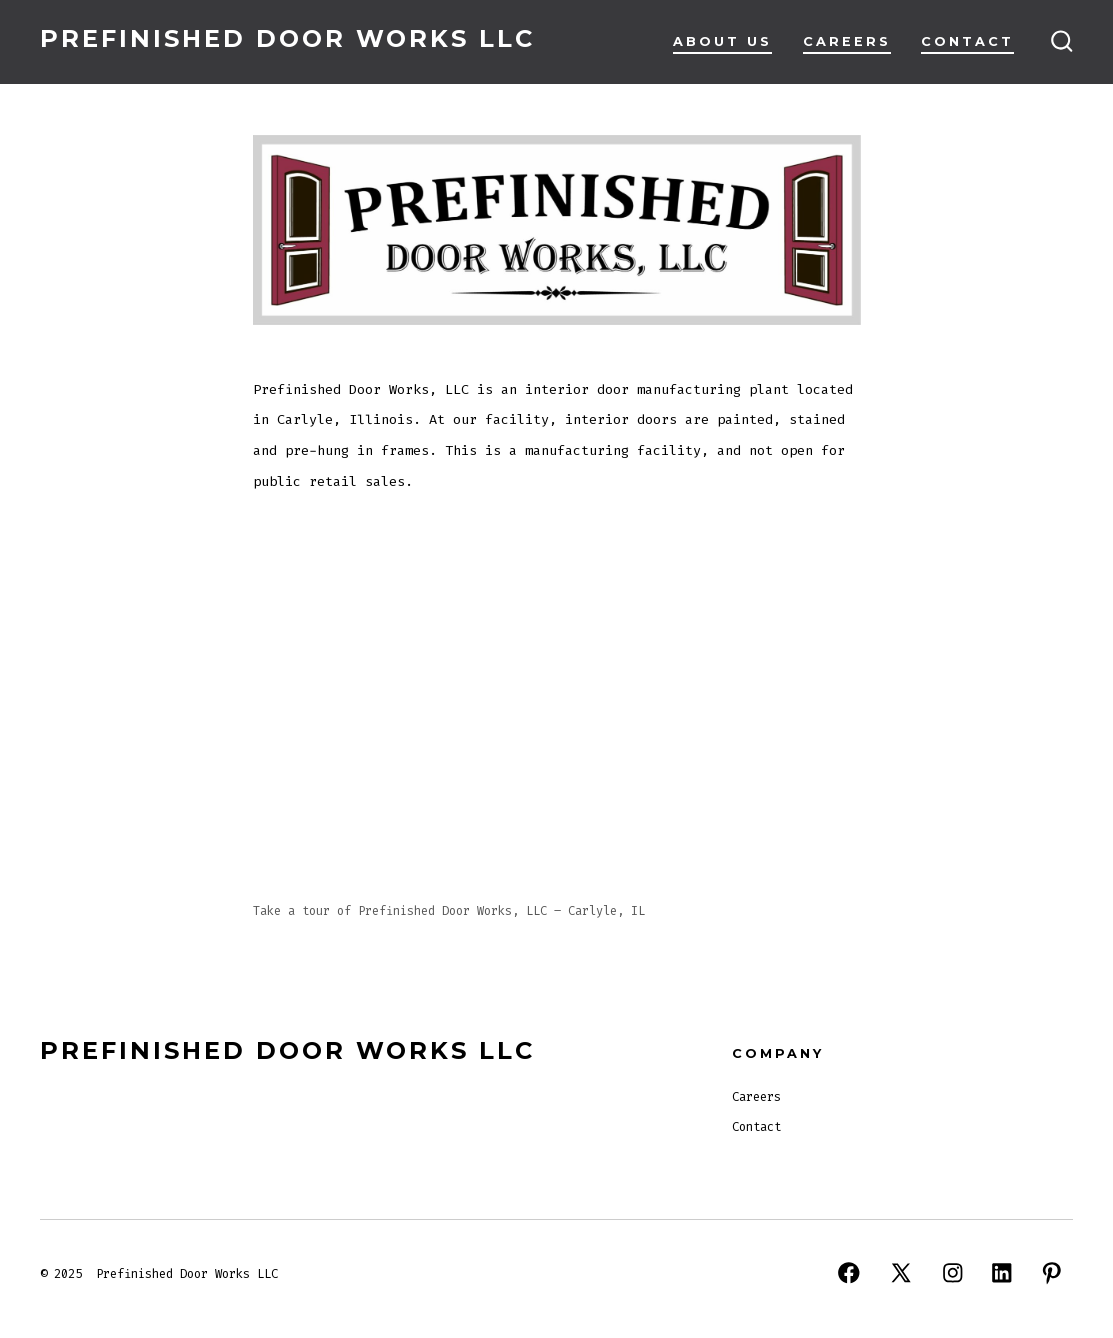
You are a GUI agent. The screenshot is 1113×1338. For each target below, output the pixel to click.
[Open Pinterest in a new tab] (1052, 1273)
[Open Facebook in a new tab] (849, 1273)
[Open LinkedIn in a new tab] (1002, 1273)
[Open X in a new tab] (901, 1273)
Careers (847, 41)
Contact (967, 41)
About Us (722, 41)
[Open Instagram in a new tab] (953, 1273)
